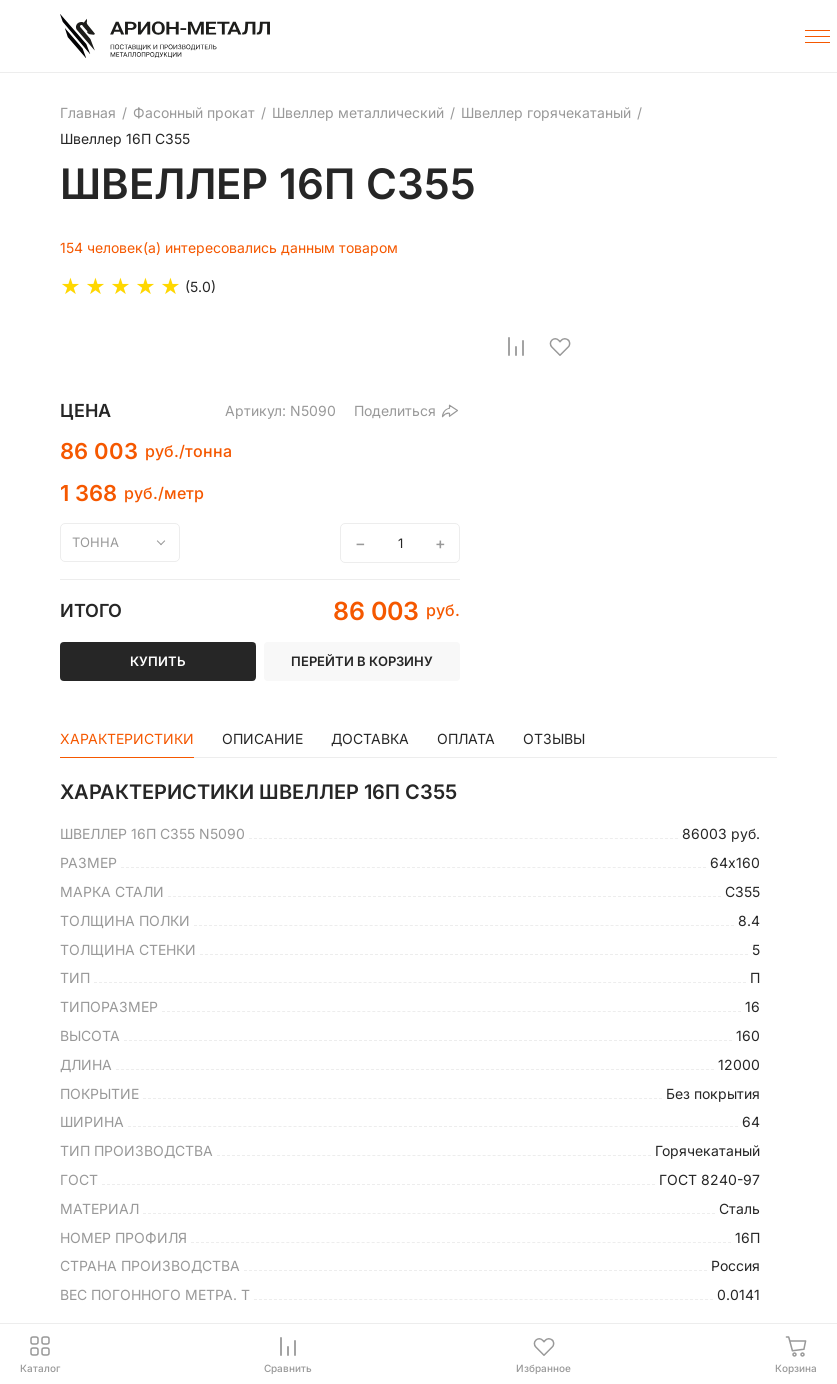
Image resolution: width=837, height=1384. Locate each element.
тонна (95, 542)
